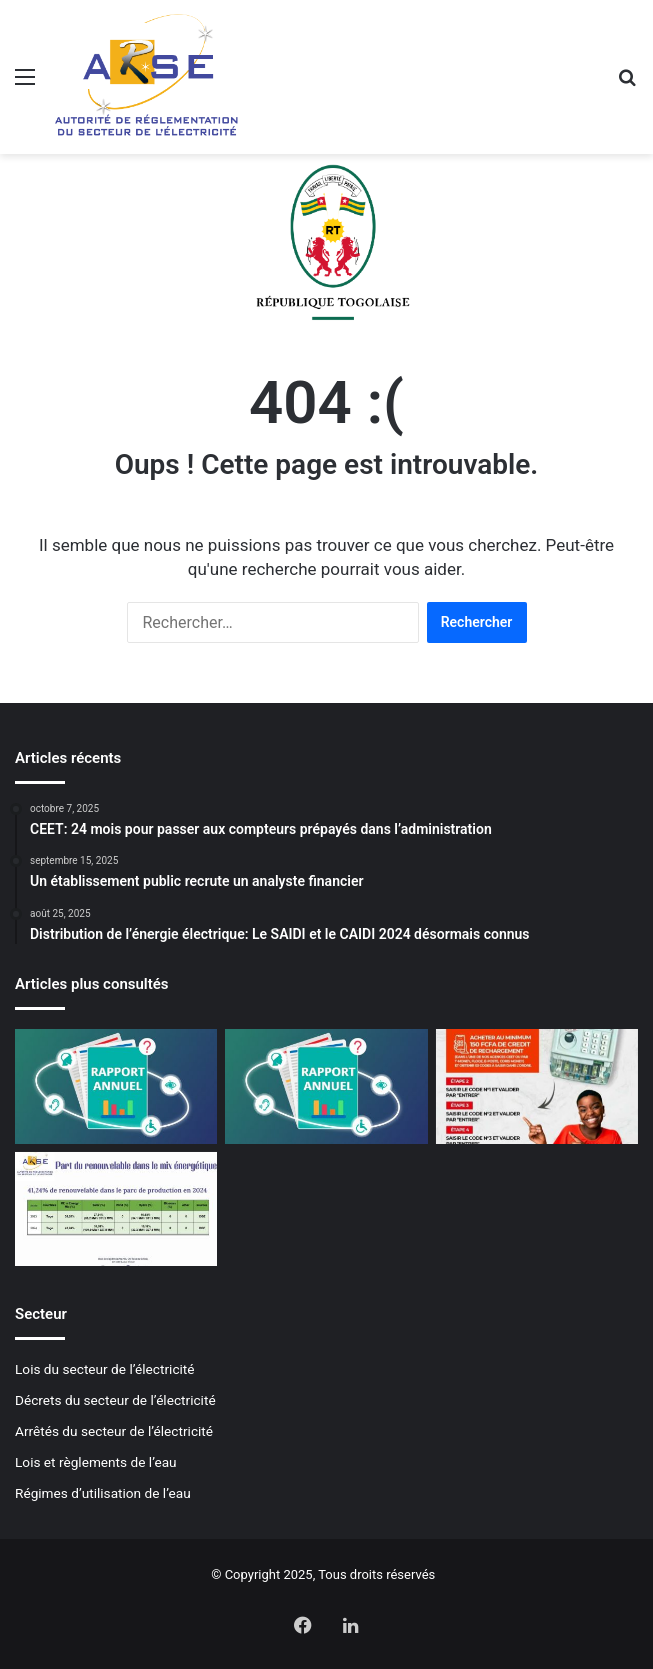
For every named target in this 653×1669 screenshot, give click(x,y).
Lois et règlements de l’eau (96, 1462)
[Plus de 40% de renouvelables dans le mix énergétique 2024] (116, 1209)
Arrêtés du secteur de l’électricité (114, 1431)
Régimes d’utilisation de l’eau (103, 1493)
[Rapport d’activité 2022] (326, 1086)
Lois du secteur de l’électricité (105, 1369)
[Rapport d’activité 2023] (116, 1086)
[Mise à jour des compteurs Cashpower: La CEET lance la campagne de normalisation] (537, 1086)
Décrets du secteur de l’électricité (115, 1400)
